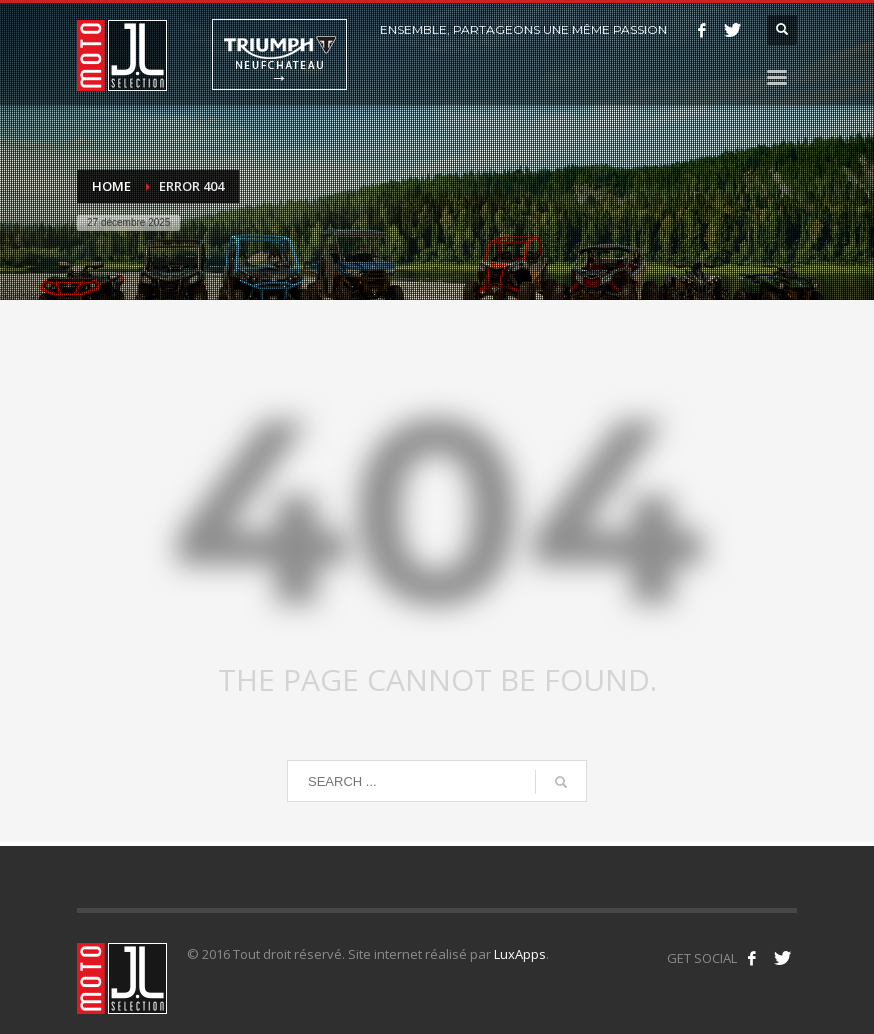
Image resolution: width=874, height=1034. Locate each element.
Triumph (279, 54)
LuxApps (520, 954)
